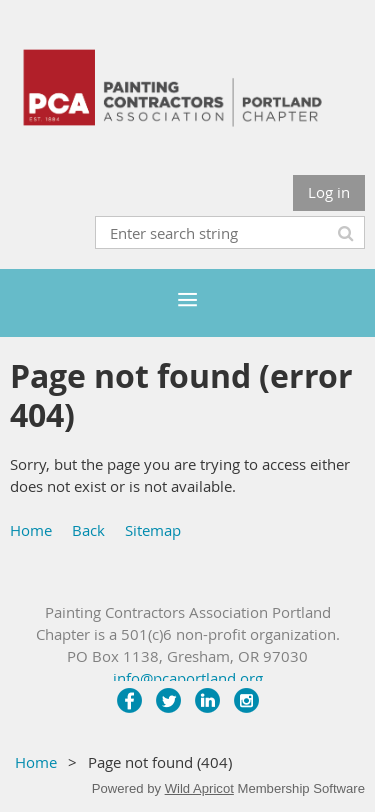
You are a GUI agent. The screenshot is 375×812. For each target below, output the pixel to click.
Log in (329, 192)
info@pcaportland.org (188, 678)
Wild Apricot (199, 788)
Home (31, 530)
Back (88, 530)
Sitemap (153, 530)
